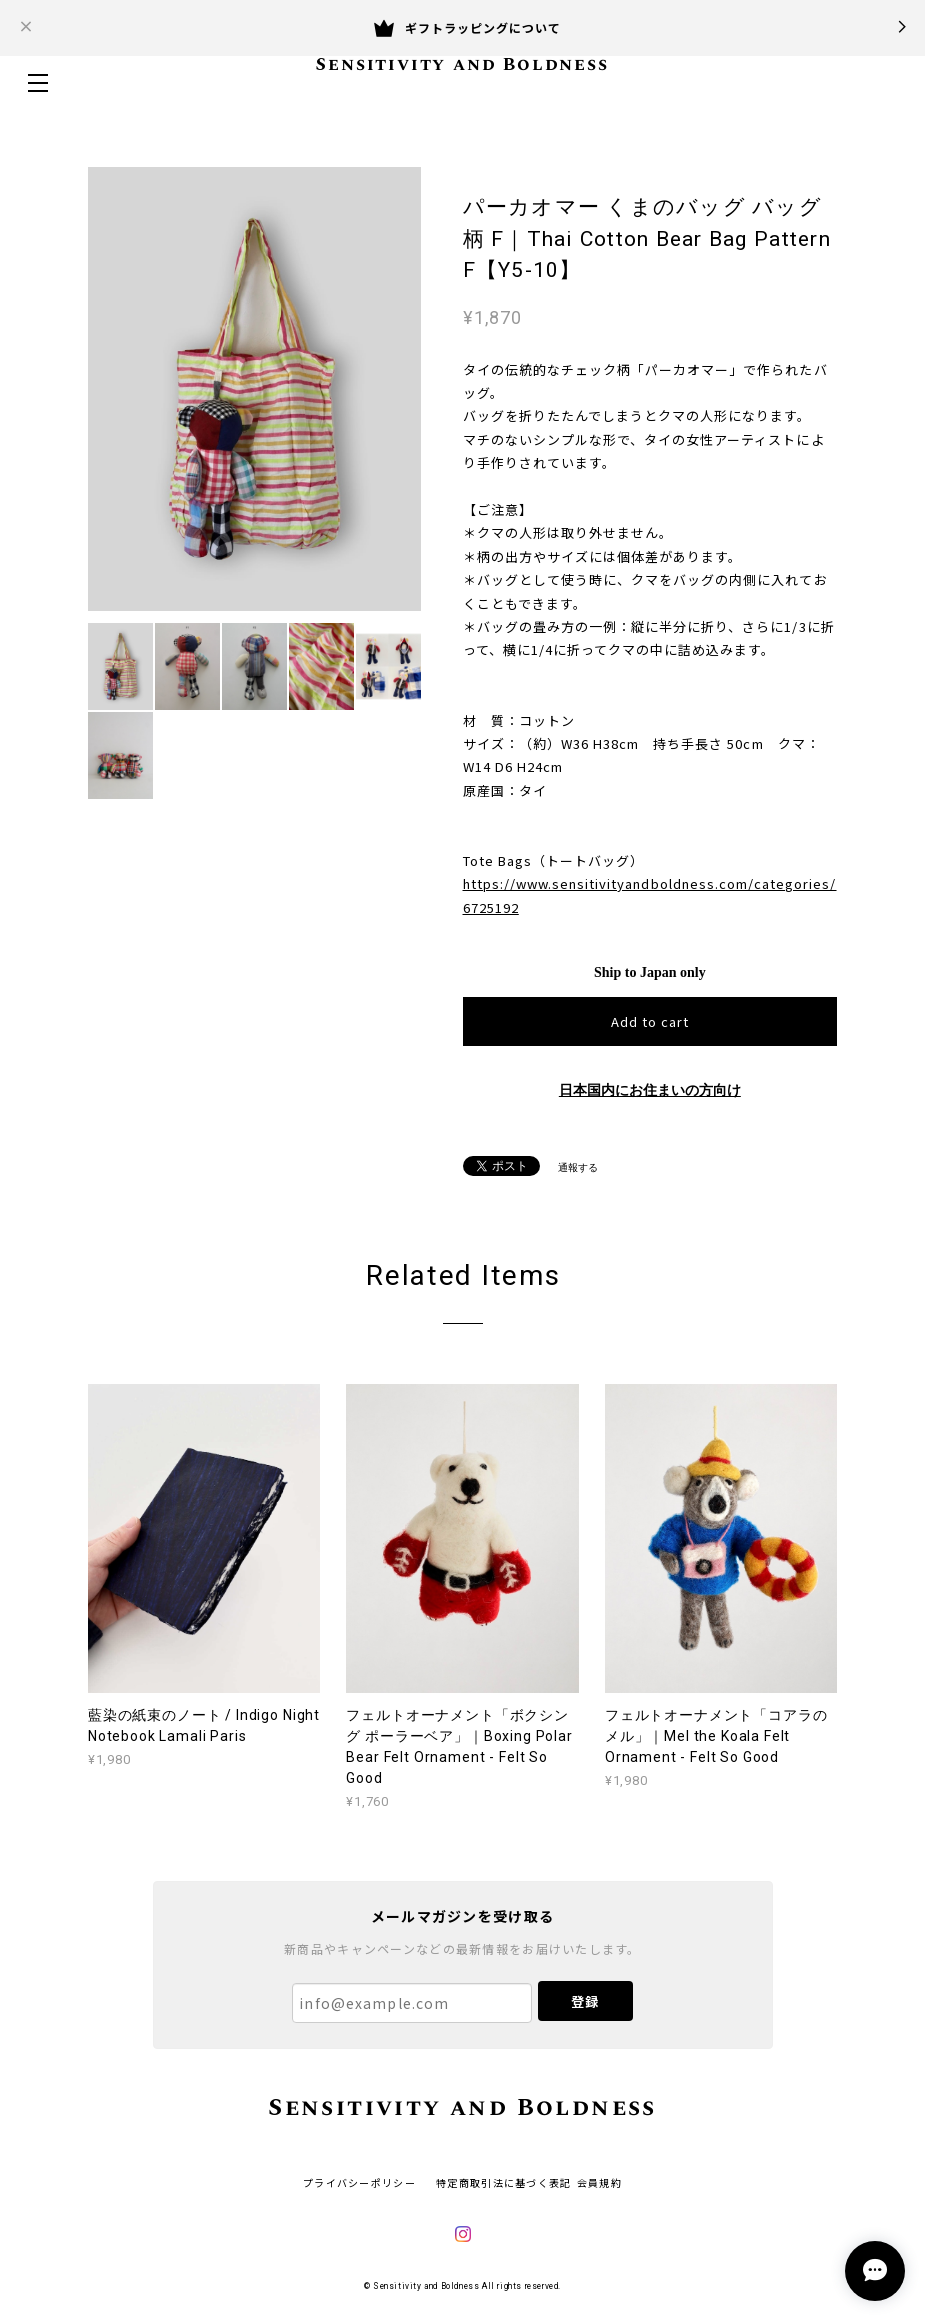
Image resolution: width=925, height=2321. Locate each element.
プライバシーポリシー (359, 2182)
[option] (254, 389)
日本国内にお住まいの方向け (650, 1090)
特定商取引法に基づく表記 (503, 2182)
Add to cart (650, 1021)
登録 (585, 2001)
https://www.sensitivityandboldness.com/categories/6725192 (650, 895)
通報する (578, 1167)
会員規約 (599, 2182)
